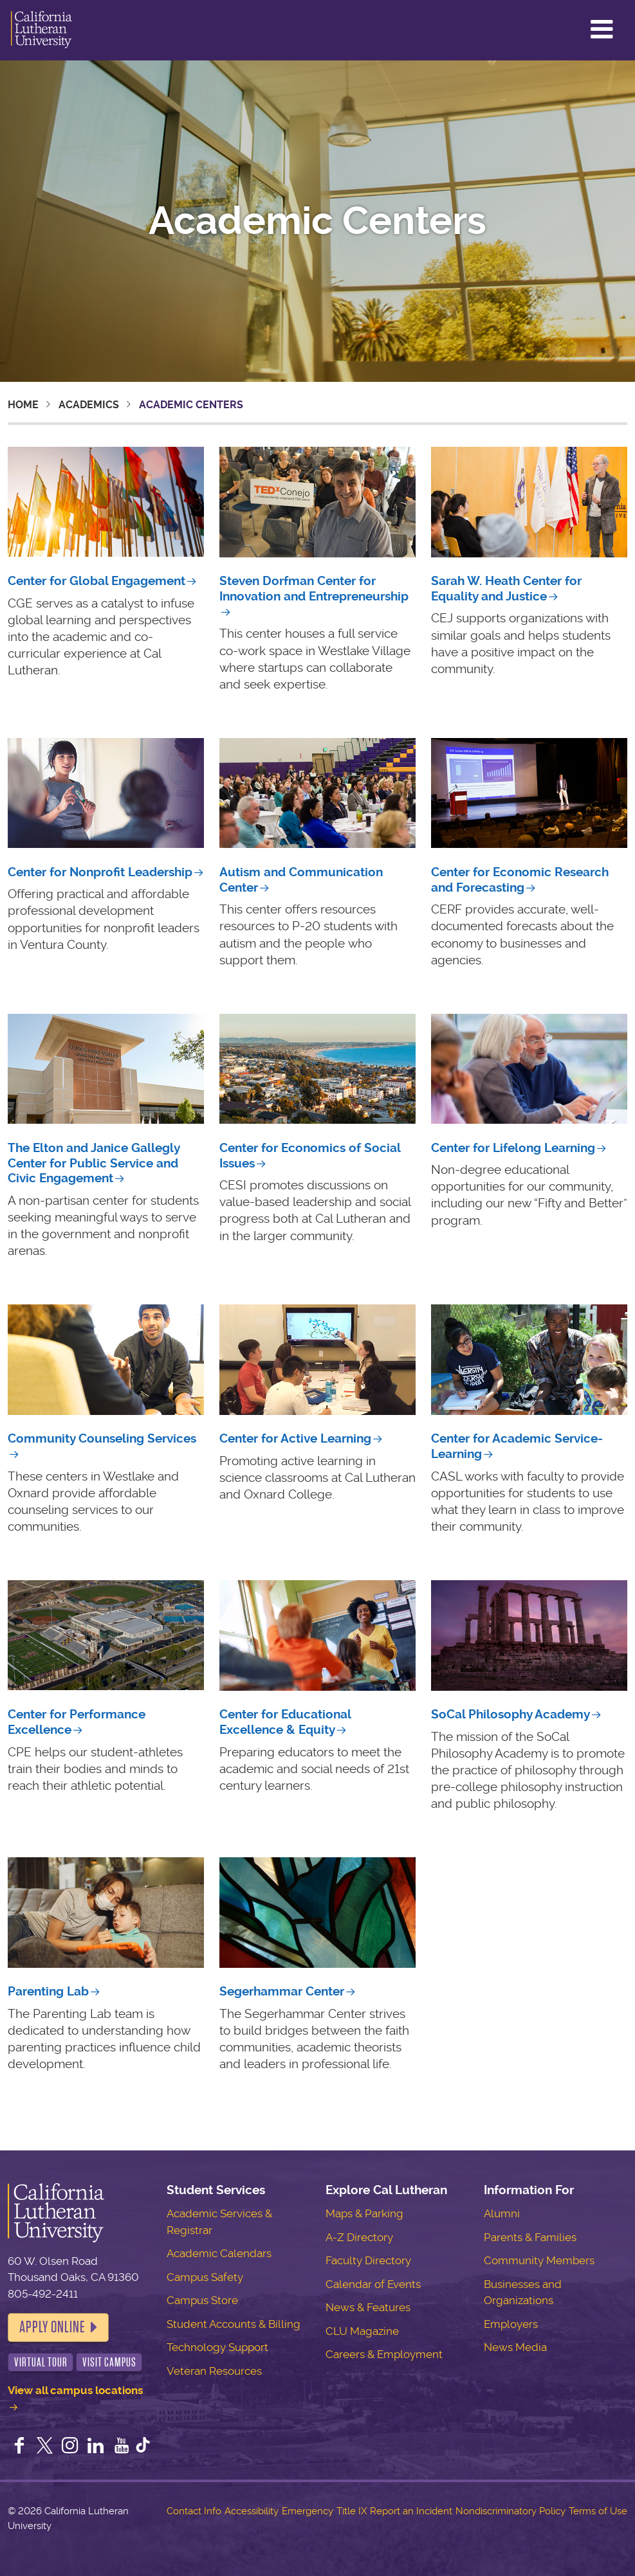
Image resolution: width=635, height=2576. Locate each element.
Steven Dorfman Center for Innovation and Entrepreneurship (314, 588)
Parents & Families (530, 2237)
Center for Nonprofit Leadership (100, 872)
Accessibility (252, 2511)
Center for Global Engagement (96, 580)
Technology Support (217, 2347)
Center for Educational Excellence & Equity (285, 1722)
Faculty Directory (368, 2260)
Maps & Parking (364, 2213)
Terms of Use (598, 2511)
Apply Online (52, 2327)
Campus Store (202, 2300)
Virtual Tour (41, 2362)
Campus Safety (205, 2277)
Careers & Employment (384, 2354)
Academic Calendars (219, 2253)
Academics (89, 405)
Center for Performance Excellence (76, 1722)
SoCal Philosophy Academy (510, 1714)
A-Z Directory (359, 2237)
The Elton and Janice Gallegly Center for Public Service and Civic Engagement (93, 1163)
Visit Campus (109, 2362)
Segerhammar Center (281, 1991)
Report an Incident (411, 2511)
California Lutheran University (41, 30)
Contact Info (194, 2511)
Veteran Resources (214, 2370)
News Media (515, 2347)
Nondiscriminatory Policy (511, 2511)
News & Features (368, 2307)
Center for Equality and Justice (506, 588)
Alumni (502, 2213)
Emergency (307, 2511)
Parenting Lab (48, 1991)
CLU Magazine (362, 2331)
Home (23, 405)
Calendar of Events (373, 2284)
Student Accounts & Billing (233, 2324)
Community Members (539, 2260)
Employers (511, 2324)
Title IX (351, 2511)
